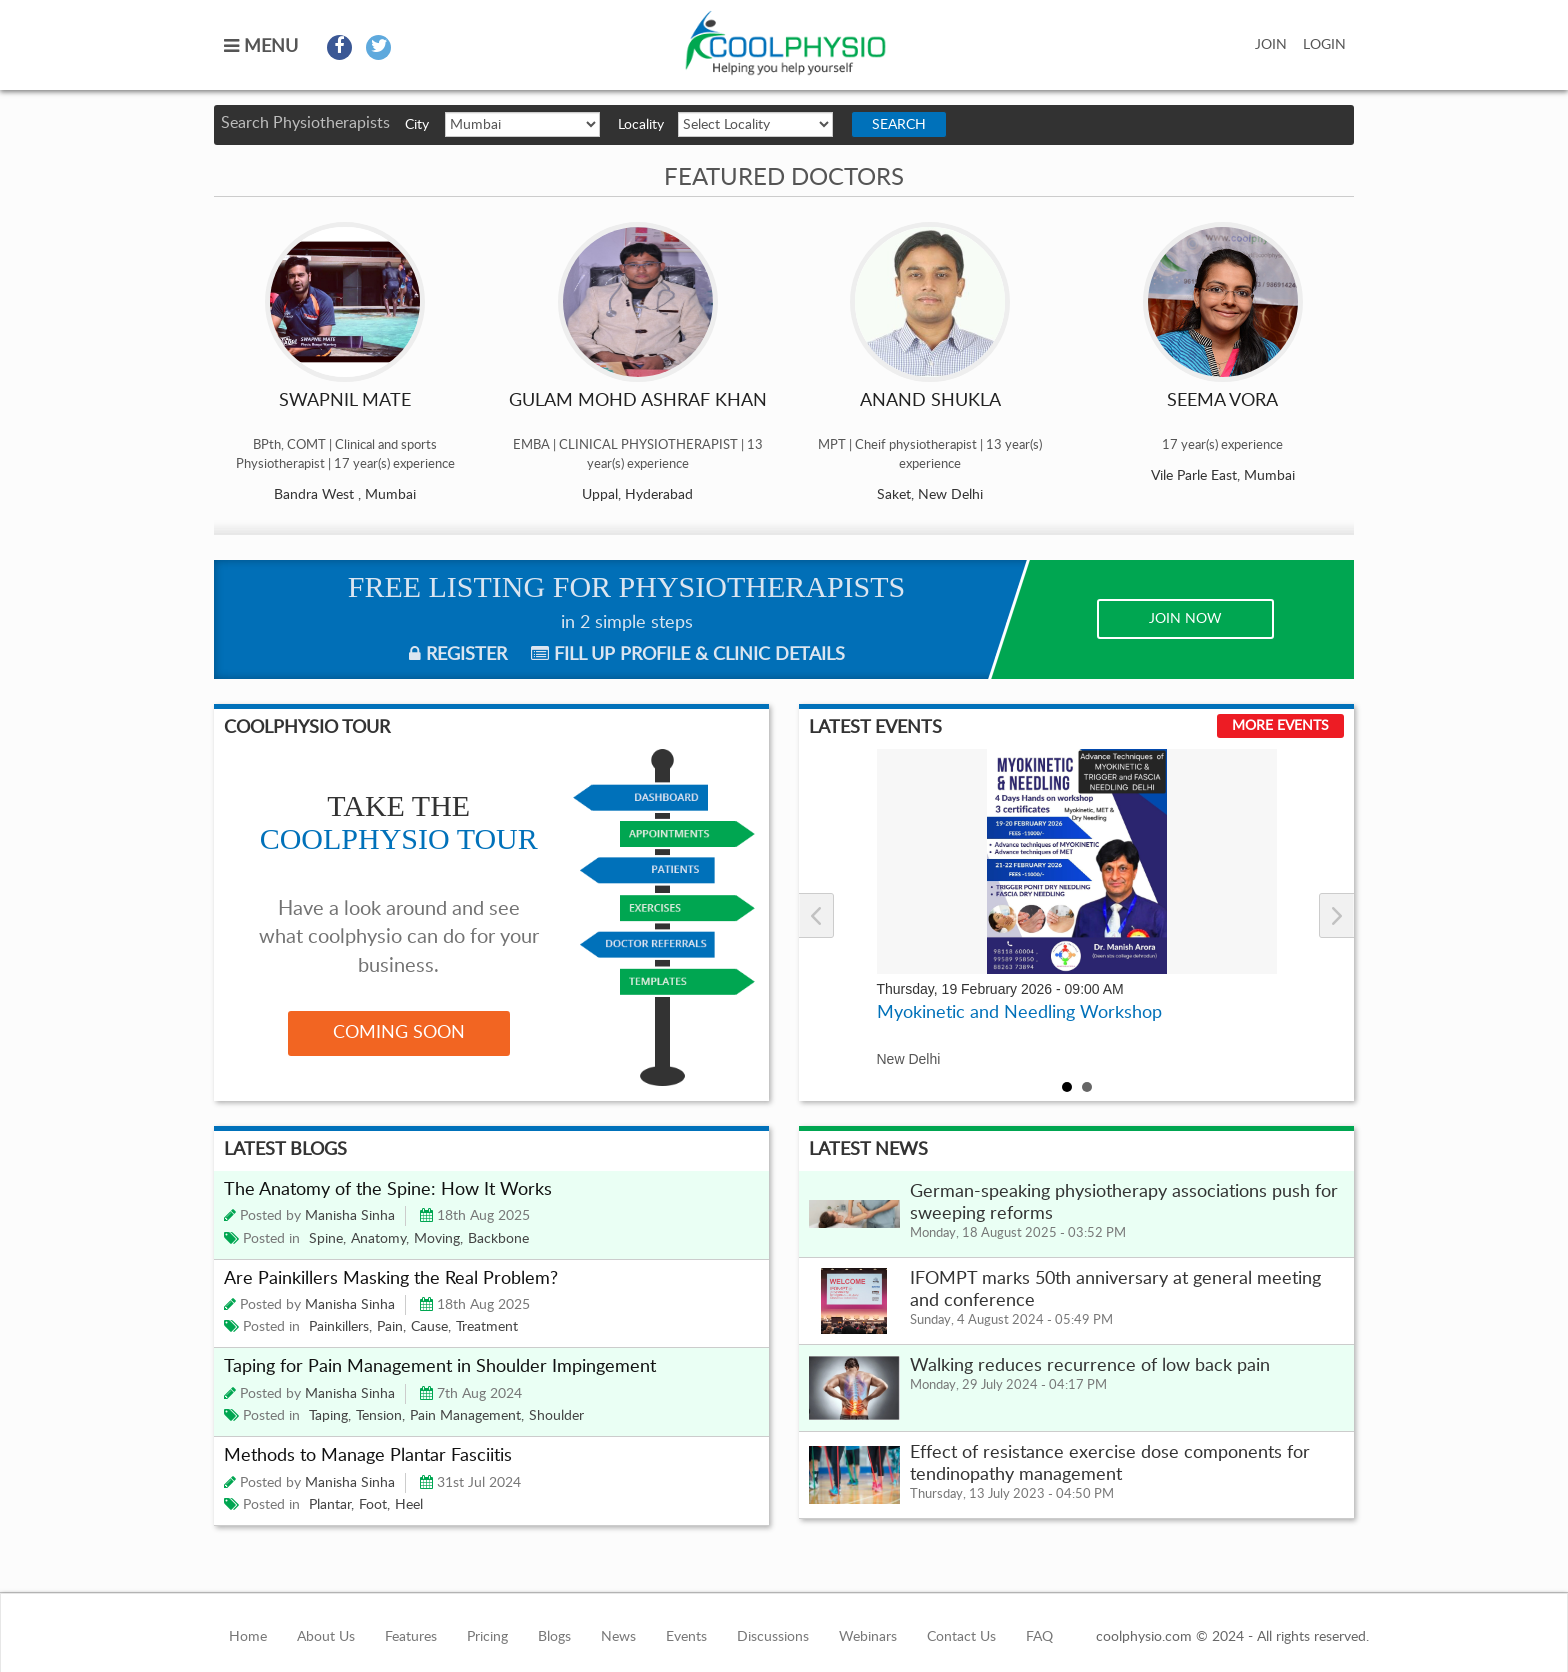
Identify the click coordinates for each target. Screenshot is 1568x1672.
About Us (326, 1637)
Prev (816, 915)
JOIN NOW (1185, 619)
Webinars (868, 1637)
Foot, (374, 1505)
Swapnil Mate (345, 401)
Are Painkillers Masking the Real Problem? (391, 1279)
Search (899, 125)
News (618, 1637)
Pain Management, (467, 1416)
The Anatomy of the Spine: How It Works (389, 1190)
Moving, (438, 1239)
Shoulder (556, 1416)
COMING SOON (399, 1033)
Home (248, 1637)
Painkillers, (340, 1327)
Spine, (327, 1239)
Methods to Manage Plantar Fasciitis (368, 1456)
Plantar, (331, 1505)
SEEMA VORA (1222, 401)
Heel (409, 1505)
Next (1336, 915)
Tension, (380, 1416)
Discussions (773, 1637)
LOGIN (1324, 45)
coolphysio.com (785, 43)
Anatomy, (380, 1239)
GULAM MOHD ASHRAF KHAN (638, 401)
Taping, (330, 1416)
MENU (261, 46)
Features (411, 1637)
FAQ (1039, 1637)
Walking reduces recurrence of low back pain (1090, 1366)
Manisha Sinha (350, 1216)
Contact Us (961, 1637)
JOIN (1271, 45)
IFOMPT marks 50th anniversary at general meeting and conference (1115, 1290)
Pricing (487, 1637)
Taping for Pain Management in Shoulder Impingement (440, 1367)
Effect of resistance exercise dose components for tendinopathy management (1110, 1464)
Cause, (431, 1327)
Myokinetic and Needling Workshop (1019, 1013)
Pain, (391, 1327)
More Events (1280, 726)
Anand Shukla (930, 401)
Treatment (487, 1327)
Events (686, 1637)
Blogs (554, 1637)
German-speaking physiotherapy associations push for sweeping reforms (1124, 1203)
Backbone (498, 1239)
